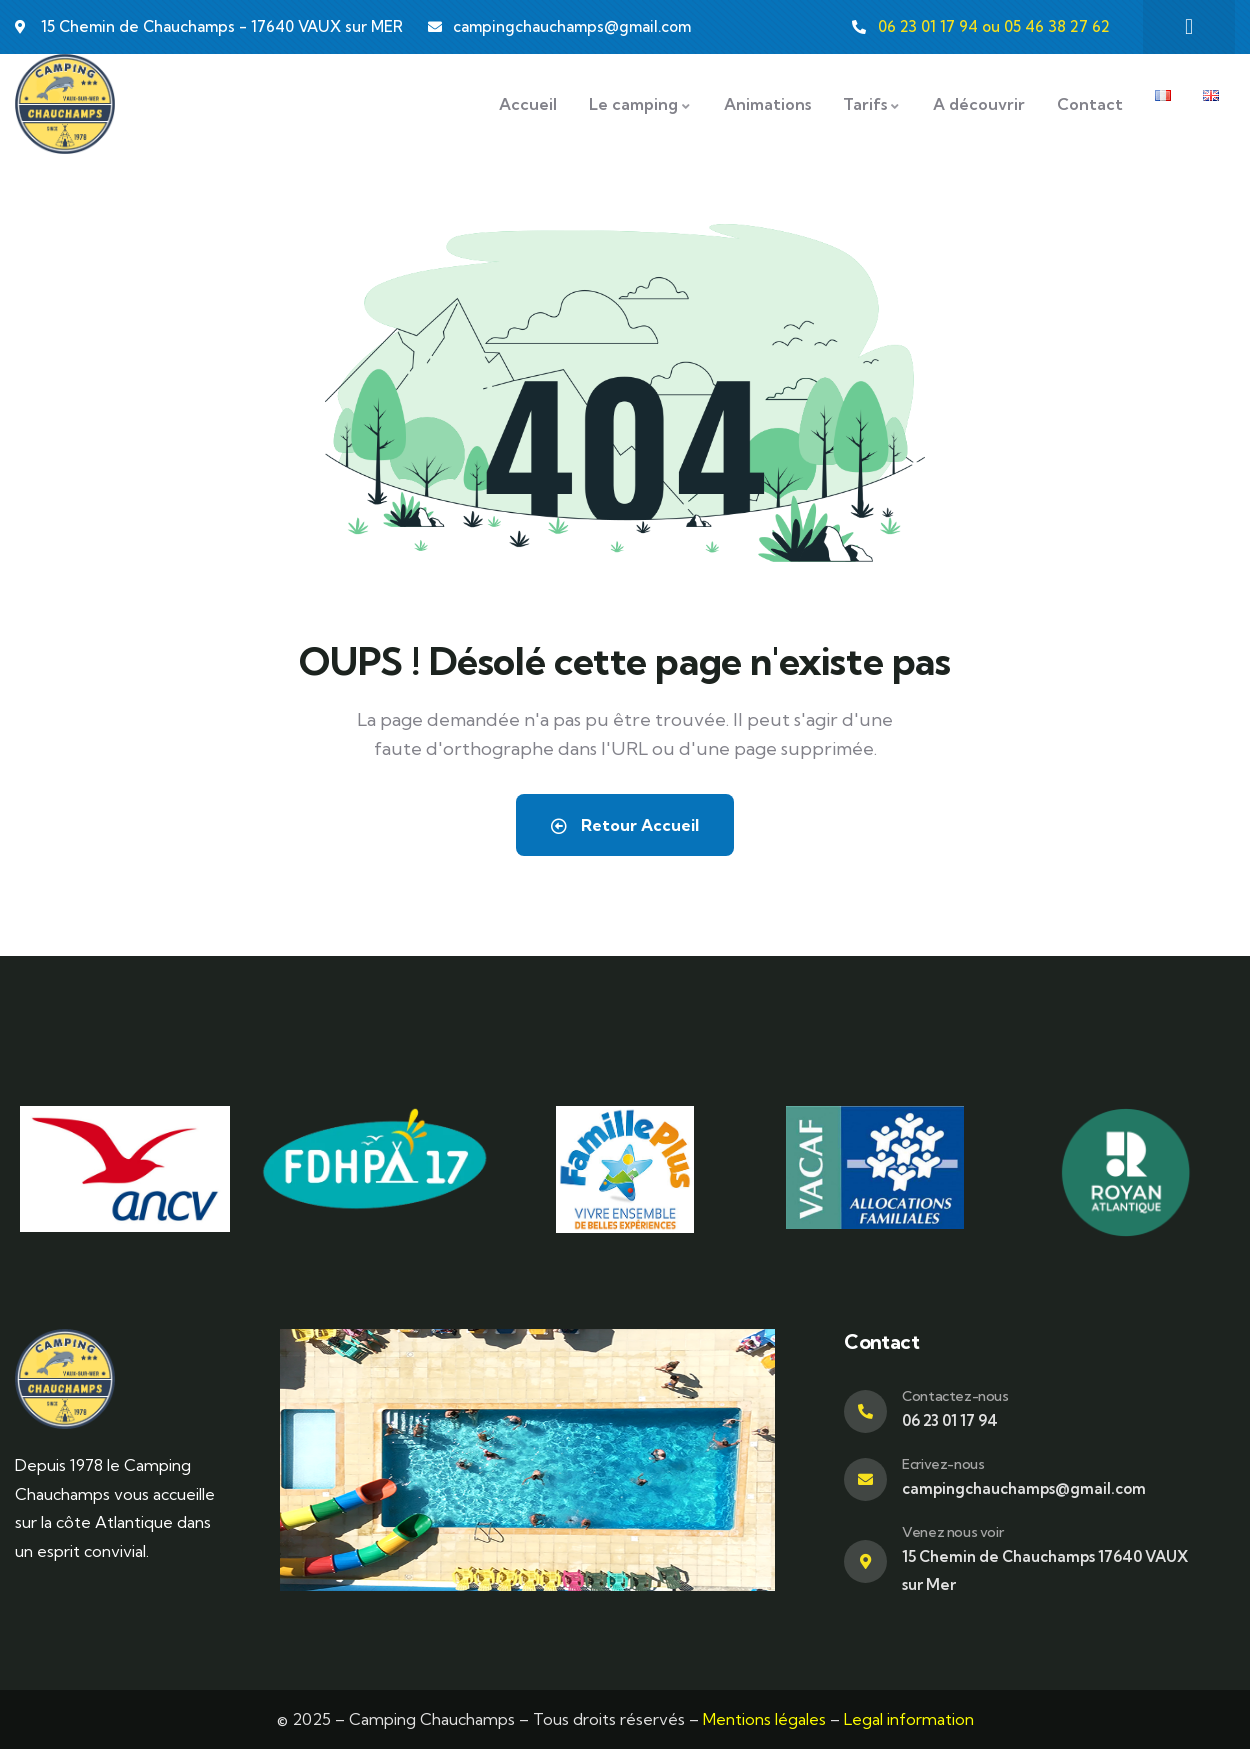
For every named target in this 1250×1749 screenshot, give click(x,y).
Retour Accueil (625, 825)
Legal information (909, 1719)
